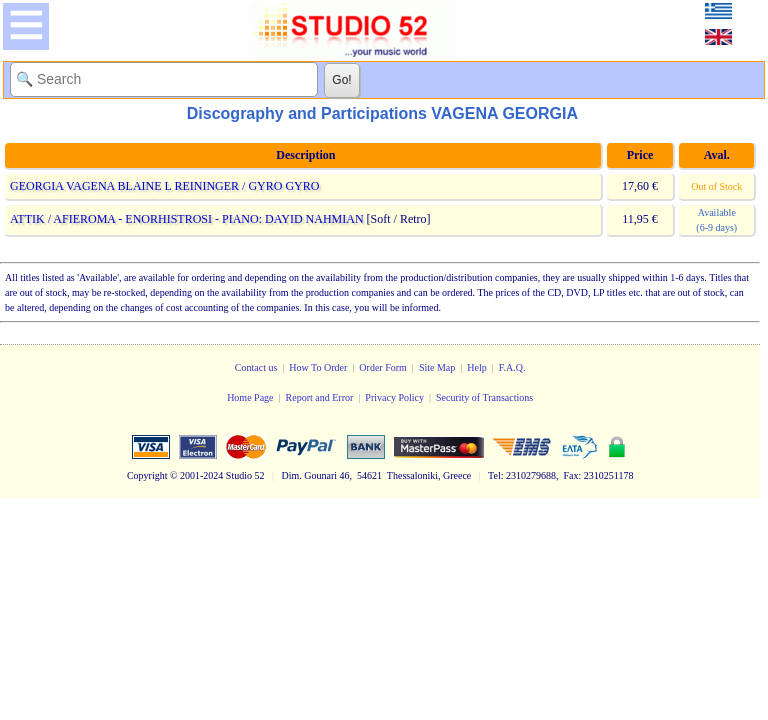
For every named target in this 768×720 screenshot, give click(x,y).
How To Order (318, 367)
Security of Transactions (484, 397)
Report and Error (320, 397)
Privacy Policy (394, 397)
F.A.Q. (512, 367)
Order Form (383, 367)
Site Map (437, 367)
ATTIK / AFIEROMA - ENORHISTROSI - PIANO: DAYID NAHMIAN (187, 219)
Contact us (256, 367)
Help (476, 367)
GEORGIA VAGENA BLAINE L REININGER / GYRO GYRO (164, 186)
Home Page (250, 397)
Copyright (147, 475)
